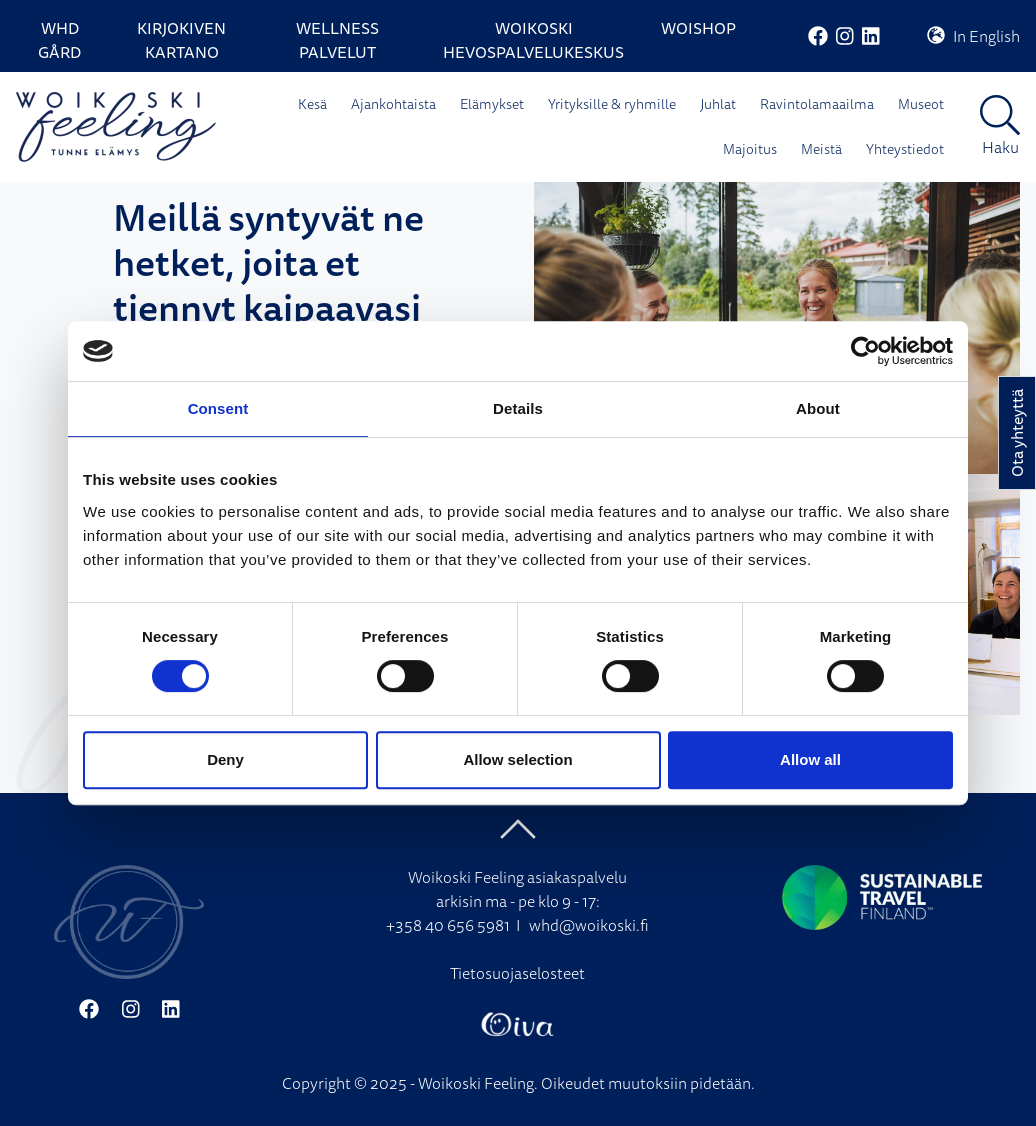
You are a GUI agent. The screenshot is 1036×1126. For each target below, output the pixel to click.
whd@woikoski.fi (589, 925)
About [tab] (818, 408)
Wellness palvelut (337, 40)
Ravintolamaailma (817, 104)
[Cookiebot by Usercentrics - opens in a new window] (865, 351)
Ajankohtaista (393, 104)
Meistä (821, 149)
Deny (225, 759)
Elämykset (492, 104)
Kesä (312, 104)
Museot (921, 104)
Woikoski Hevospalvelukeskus (533, 40)
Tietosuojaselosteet (517, 973)
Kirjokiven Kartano (181, 40)
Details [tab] (518, 408)
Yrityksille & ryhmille (612, 104)
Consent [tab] (218, 408)
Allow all (810, 759)
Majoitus (750, 149)
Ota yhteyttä (1017, 433)
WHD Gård (59, 40)
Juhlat (718, 104)
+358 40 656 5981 (448, 925)
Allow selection (517, 759)
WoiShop (698, 28)
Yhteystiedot (905, 149)
